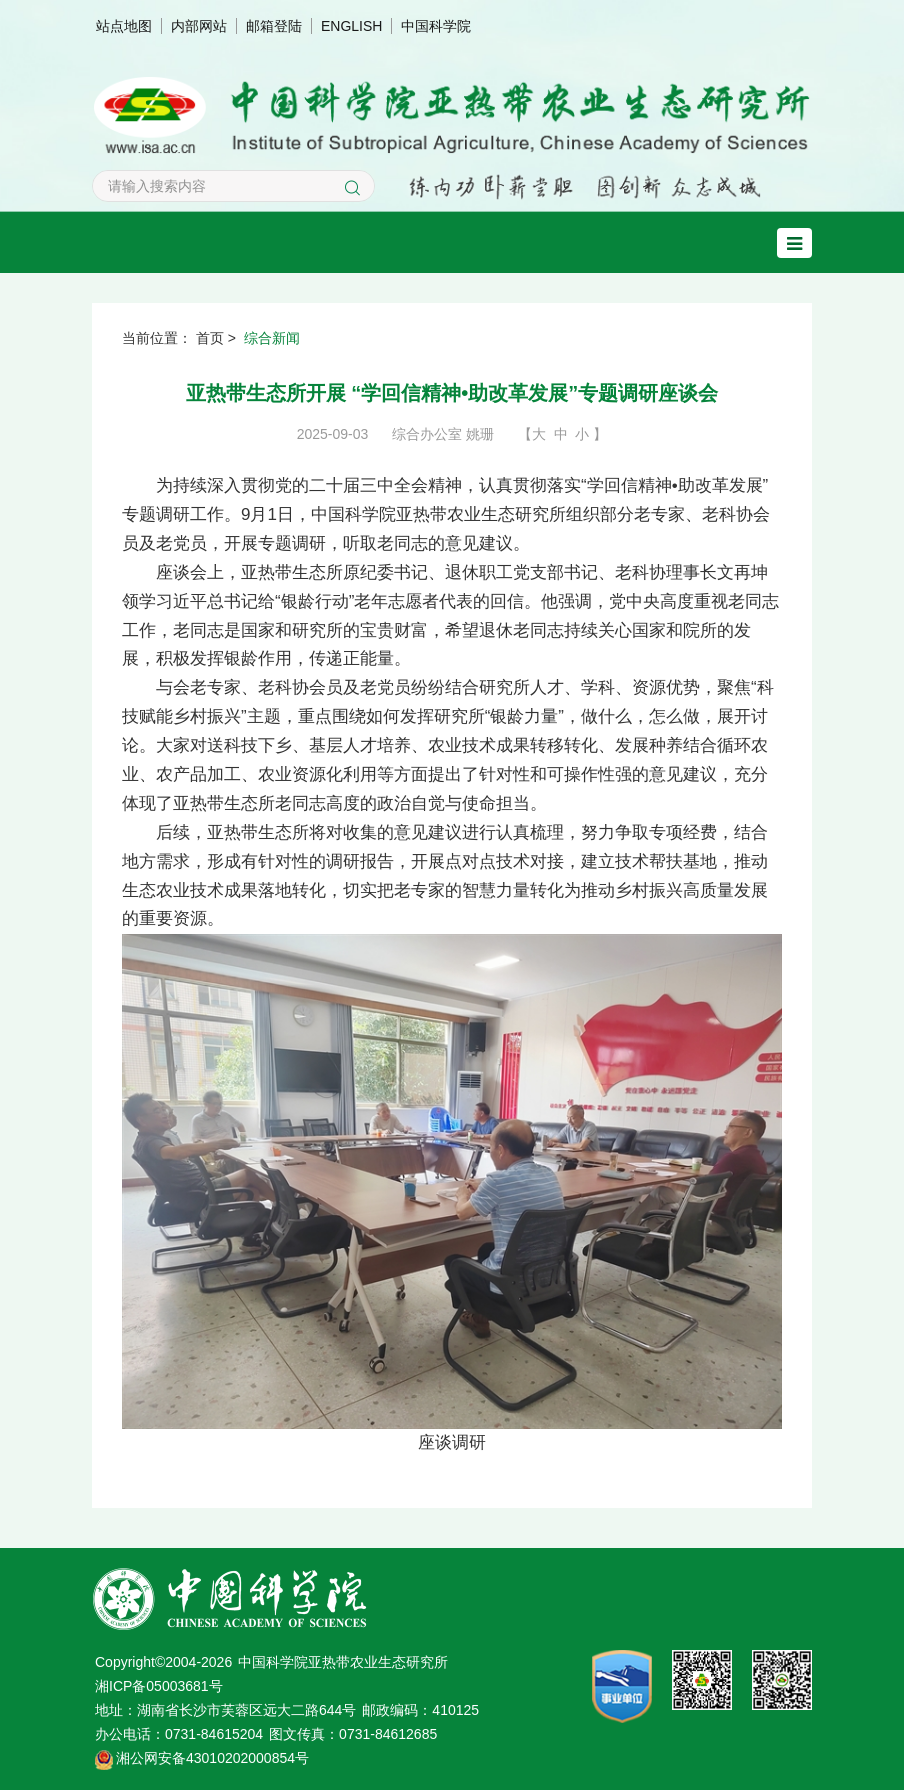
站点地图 (124, 26)
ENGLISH (351, 26)
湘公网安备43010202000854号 (212, 1758)
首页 (210, 338)
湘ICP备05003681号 (159, 1686)
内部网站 (199, 26)
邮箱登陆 (274, 26)
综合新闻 (272, 338)
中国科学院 (436, 26)
